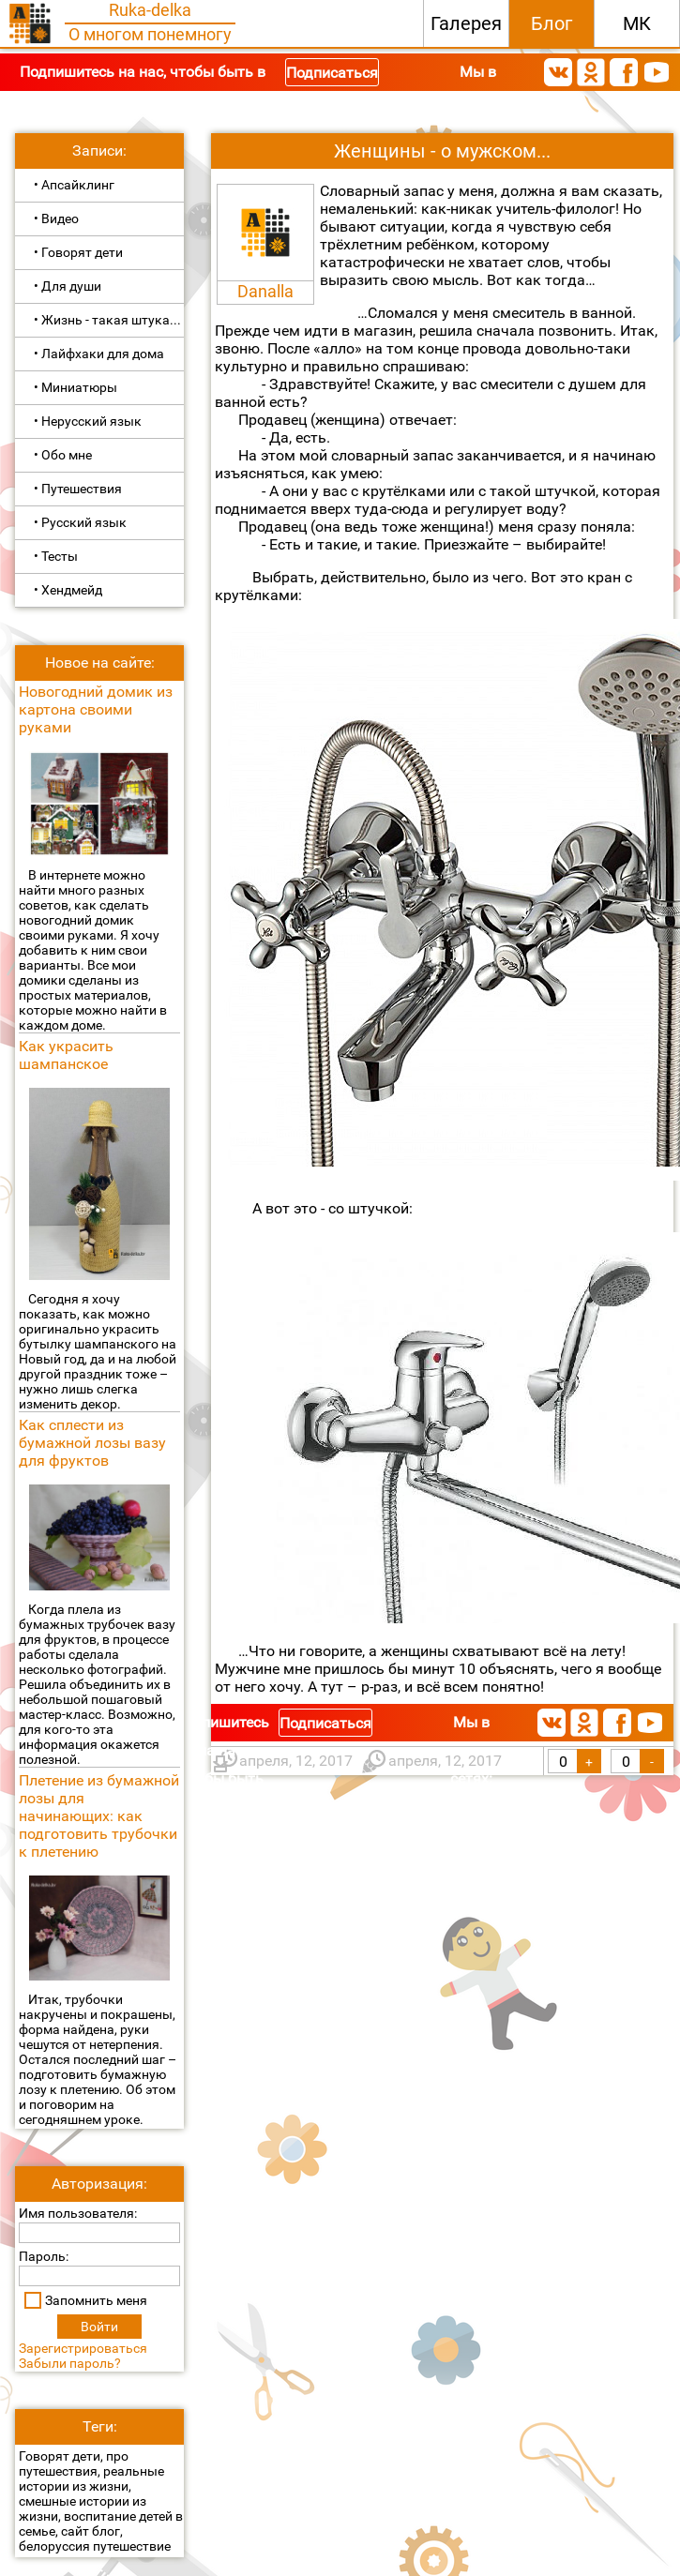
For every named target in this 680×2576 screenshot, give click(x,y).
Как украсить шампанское (66, 1055)
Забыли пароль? (70, 2363)
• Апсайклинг (74, 184)
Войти (99, 2326)
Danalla (265, 291)
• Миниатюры (75, 387)
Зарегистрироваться (83, 2348)
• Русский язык (80, 522)
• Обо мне (63, 454)
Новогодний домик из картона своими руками (96, 709)
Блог (551, 23)
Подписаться (332, 73)
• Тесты (56, 556)
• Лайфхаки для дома (99, 353)
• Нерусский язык (88, 421)
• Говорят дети (78, 252)
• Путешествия (78, 488)
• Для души (67, 286)
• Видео (56, 218)
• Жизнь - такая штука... (107, 319)
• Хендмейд (68, 589)
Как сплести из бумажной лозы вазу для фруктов (92, 1442)
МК (637, 23)
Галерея (466, 23)
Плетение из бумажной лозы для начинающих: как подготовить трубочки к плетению (99, 1815)
